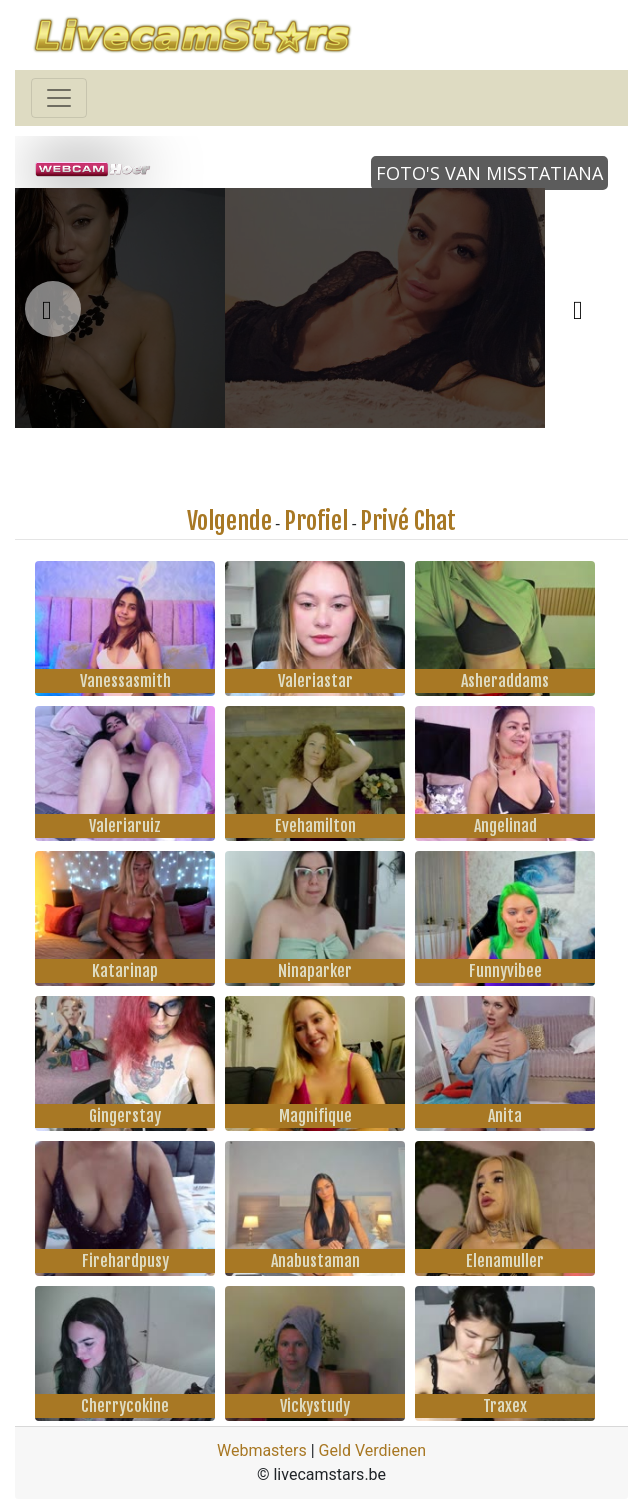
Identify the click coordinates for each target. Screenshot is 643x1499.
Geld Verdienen (372, 1450)
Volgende (229, 521)
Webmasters (262, 1450)
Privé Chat (408, 521)
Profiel (316, 521)
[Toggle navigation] (59, 98)
